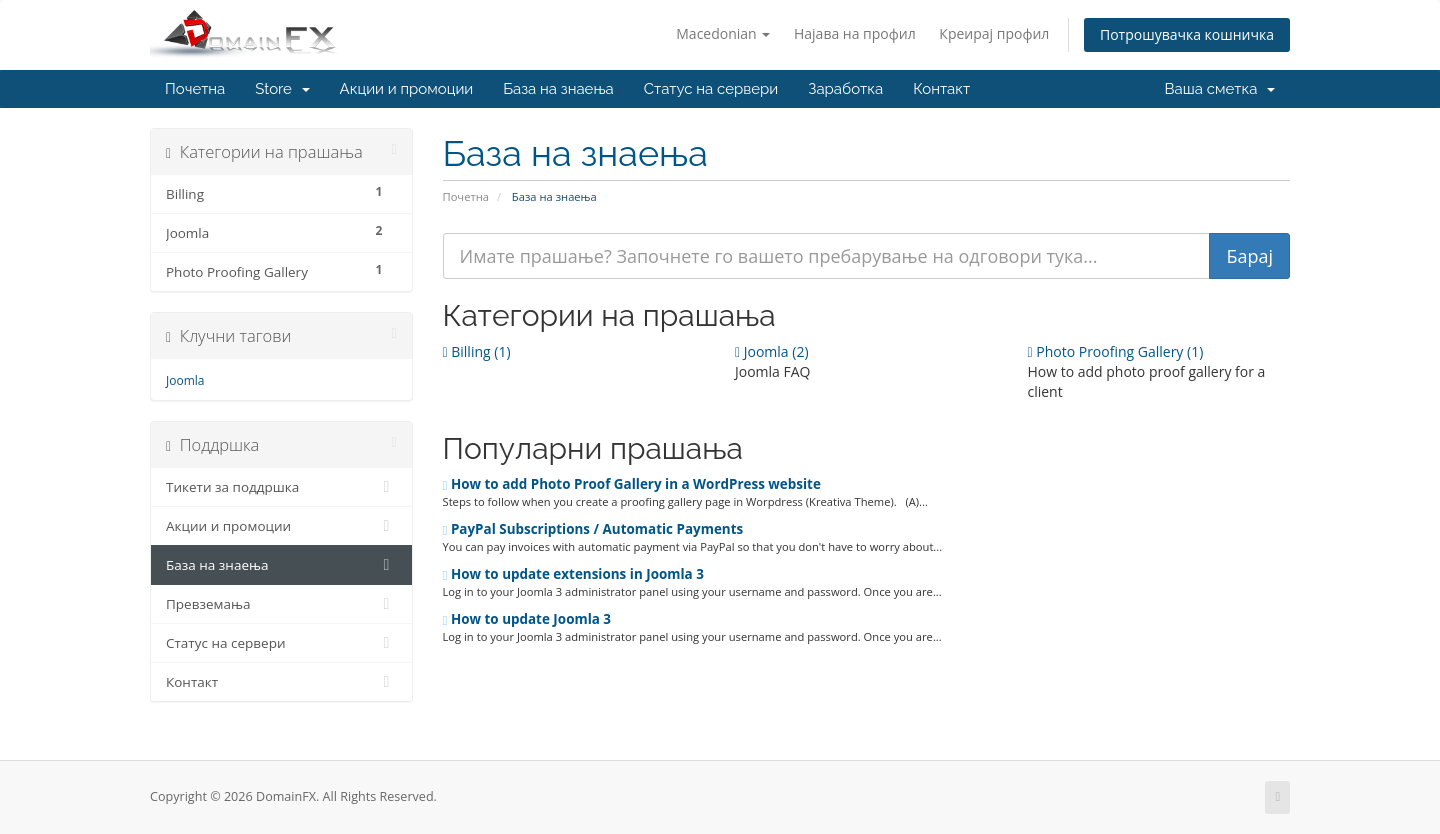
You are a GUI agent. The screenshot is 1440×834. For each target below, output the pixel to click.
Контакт (941, 89)
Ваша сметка (1220, 89)
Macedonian (723, 33)
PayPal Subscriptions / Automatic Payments (593, 529)
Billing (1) (477, 351)
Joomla (185, 380)
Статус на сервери (711, 89)
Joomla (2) (772, 351)
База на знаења (558, 89)
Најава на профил (855, 33)
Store (282, 89)
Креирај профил (994, 33)
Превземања (281, 604)
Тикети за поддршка (281, 487)
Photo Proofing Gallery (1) (1115, 351)
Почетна (195, 89)
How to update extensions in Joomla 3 (573, 574)
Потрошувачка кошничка (1187, 34)
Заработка (845, 89)
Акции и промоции (407, 89)
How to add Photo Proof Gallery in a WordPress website (632, 484)
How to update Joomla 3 (527, 619)
